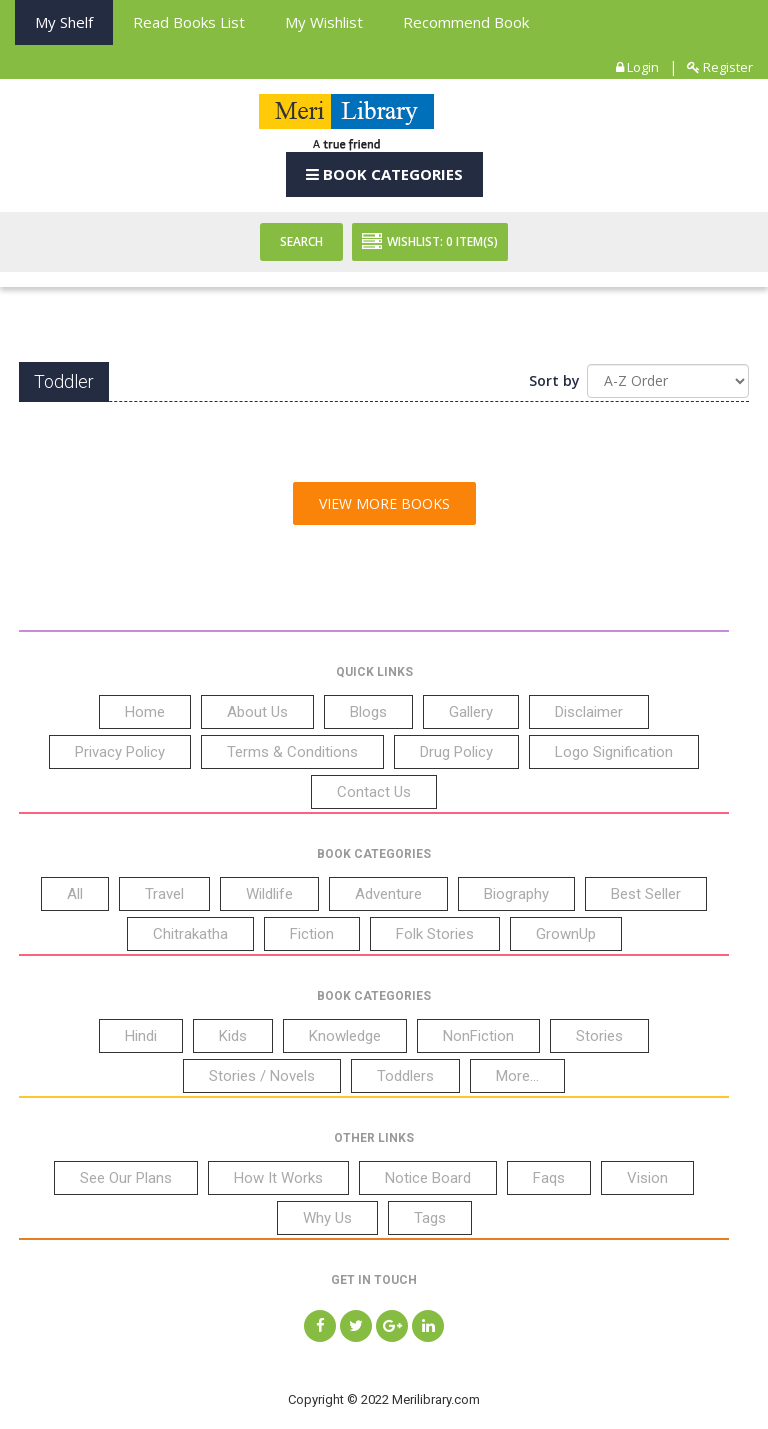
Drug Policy (456, 752)
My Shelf (64, 22)
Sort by (554, 380)
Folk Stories (435, 934)
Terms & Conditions (292, 752)
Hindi (141, 1036)
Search (301, 241)
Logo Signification (614, 752)
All (75, 894)
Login (637, 67)
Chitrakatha (190, 934)
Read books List (189, 22)
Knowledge (345, 1036)
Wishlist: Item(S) (430, 242)
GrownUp (566, 934)
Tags (430, 1218)
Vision (647, 1178)
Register (720, 67)
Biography (516, 894)
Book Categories (384, 174)
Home (145, 712)
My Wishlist (324, 22)
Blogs (368, 712)
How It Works (278, 1178)
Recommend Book (466, 22)
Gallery (471, 712)
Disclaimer (589, 712)
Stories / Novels (262, 1076)
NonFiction (478, 1036)
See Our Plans (126, 1178)
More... (517, 1076)
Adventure (388, 894)
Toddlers (405, 1076)
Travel (164, 894)
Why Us (327, 1218)
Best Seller (646, 894)
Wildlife (269, 894)
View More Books (384, 503)
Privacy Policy (120, 752)
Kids (233, 1036)
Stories (599, 1036)
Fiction (312, 934)
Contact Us (374, 792)
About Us (257, 712)
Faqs (549, 1178)
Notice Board (428, 1178)
